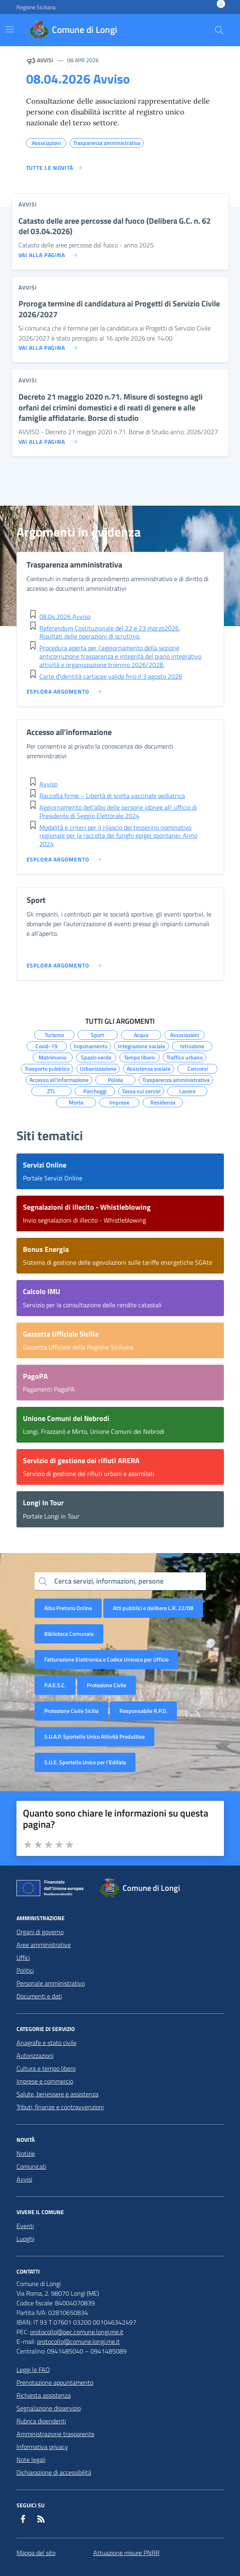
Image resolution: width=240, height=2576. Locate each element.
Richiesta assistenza (43, 2395)
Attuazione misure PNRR (126, 2553)
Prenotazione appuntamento (54, 2382)
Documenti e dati (39, 1996)
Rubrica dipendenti (41, 2421)
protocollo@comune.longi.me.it (78, 2341)
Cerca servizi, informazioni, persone (109, 1581)
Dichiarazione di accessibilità (53, 2472)
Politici (25, 1970)
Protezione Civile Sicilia (71, 1710)
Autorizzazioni (34, 2055)
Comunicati (31, 2166)
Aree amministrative (43, 1944)
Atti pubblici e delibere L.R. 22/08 (153, 1608)
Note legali (30, 2459)
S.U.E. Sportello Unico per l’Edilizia (85, 1762)
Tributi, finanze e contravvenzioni (60, 2107)
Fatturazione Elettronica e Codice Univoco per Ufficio (106, 1659)
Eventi (25, 2226)
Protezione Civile (106, 1685)
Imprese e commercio (44, 2081)
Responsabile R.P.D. (143, 1710)
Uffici (23, 1957)
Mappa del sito (35, 2553)
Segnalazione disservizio (48, 2408)
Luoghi (25, 2238)
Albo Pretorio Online (68, 1608)
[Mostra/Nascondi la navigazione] (9, 29)
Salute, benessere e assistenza (57, 2094)
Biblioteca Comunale (69, 1633)
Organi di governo (40, 1932)
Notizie (25, 2153)
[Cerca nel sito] (219, 30)
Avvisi (24, 2179)
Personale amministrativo (50, 1983)
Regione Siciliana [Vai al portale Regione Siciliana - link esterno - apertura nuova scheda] (35, 7)
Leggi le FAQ (33, 2369)
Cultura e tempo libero (46, 2068)
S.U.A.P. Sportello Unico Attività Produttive (94, 1736)
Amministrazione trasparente (55, 2434)
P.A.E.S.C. (55, 1685)
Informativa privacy (42, 2446)
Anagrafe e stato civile (46, 2042)
